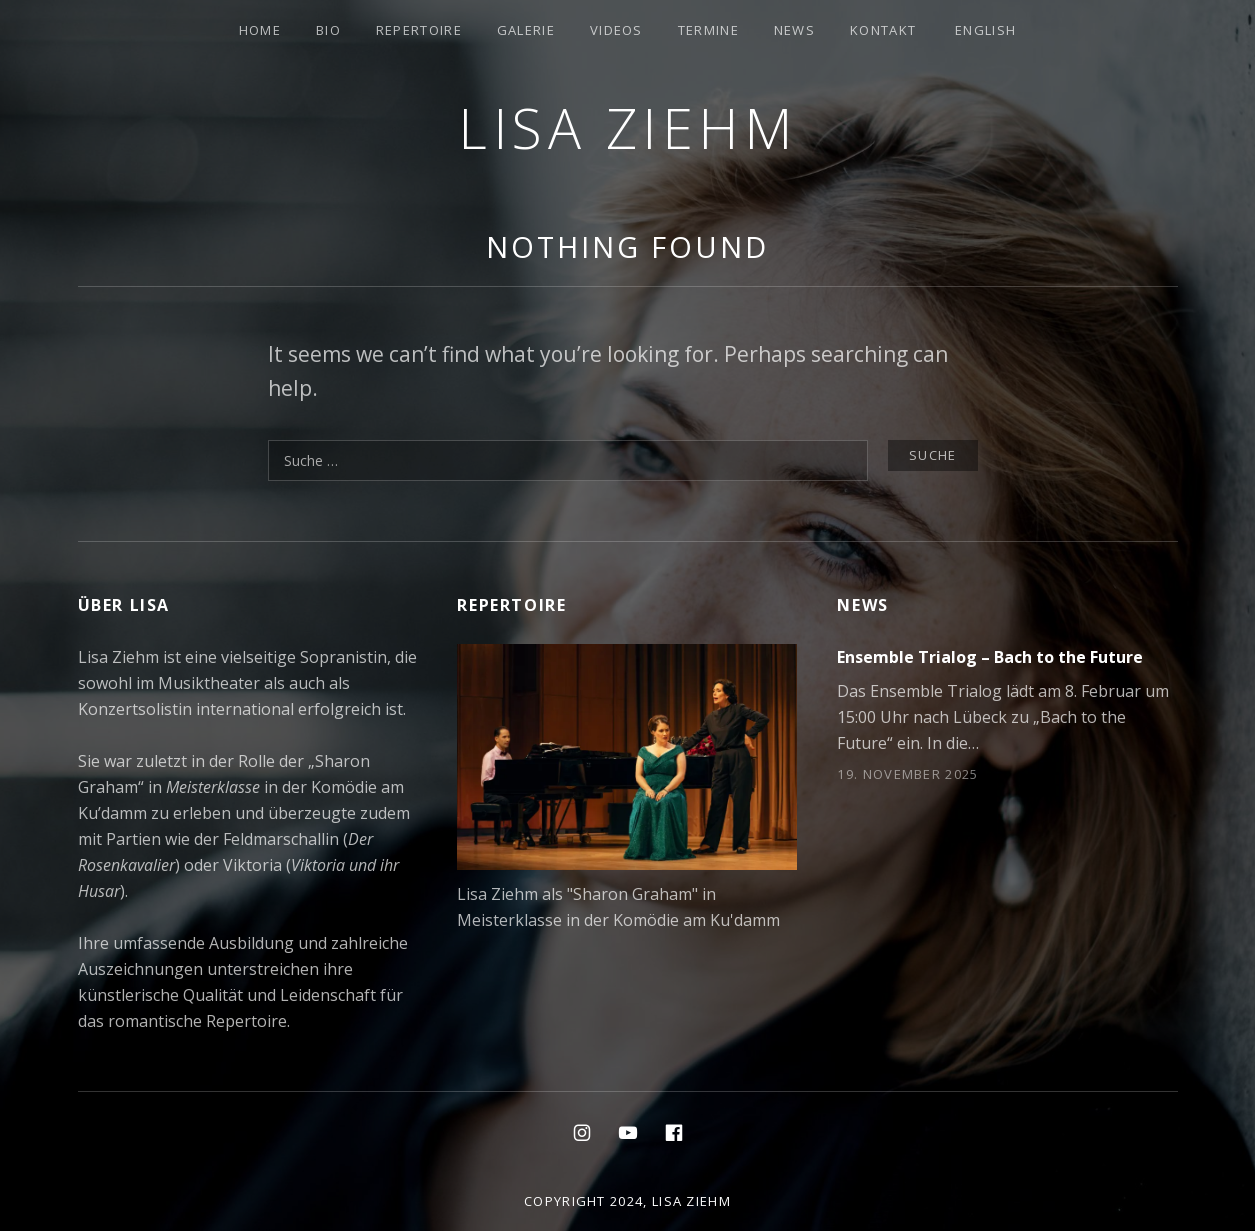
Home (260, 30)
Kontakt (883, 30)
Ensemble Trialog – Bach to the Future (990, 657)
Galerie (526, 30)
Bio (328, 30)
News (794, 30)
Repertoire (419, 30)
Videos (616, 30)
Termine (708, 30)
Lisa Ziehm (627, 127)
